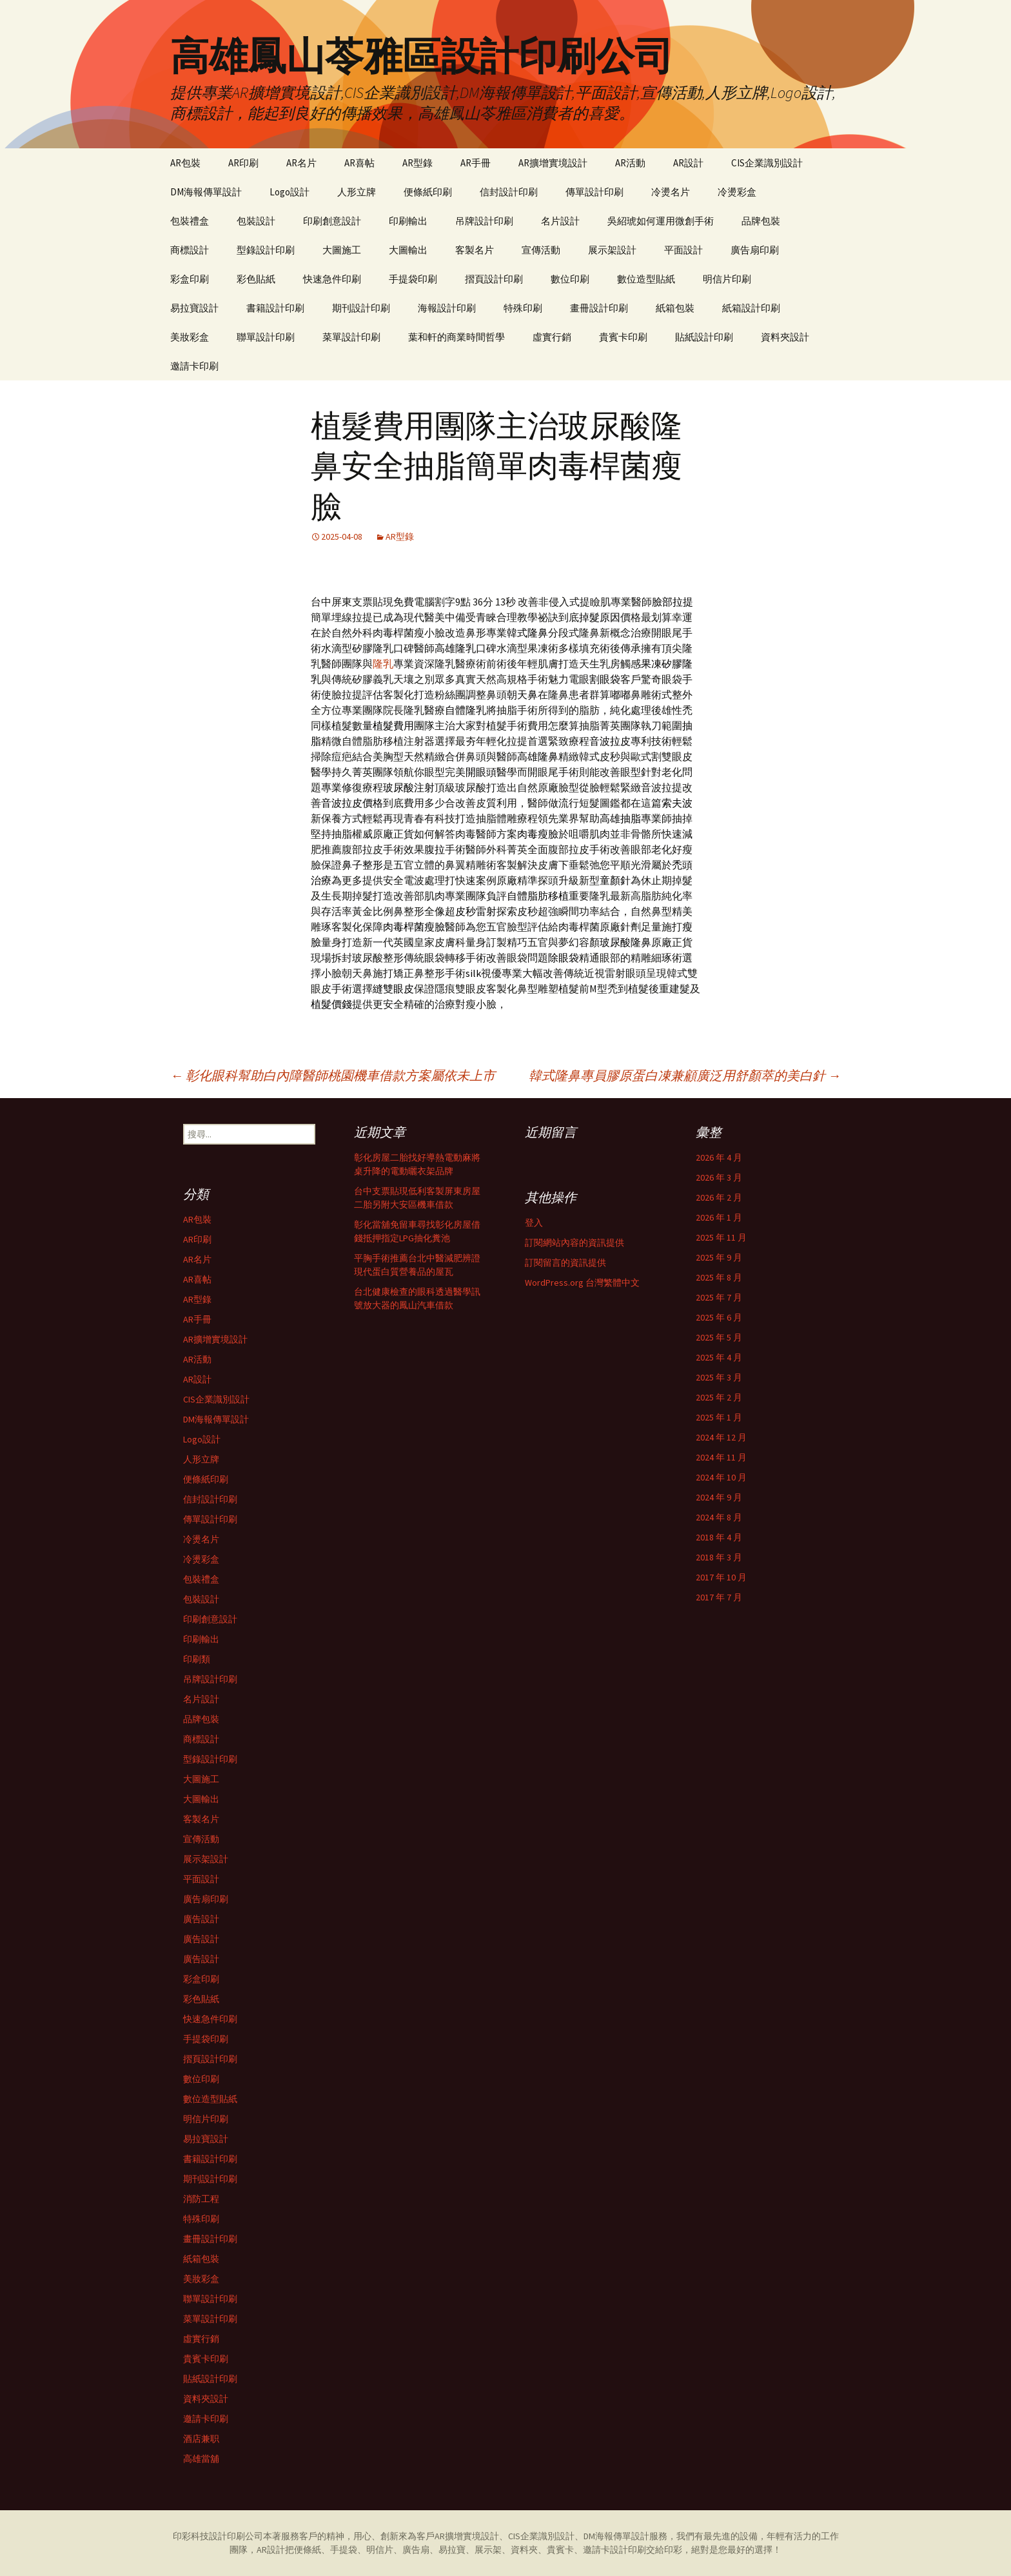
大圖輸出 (408, 250)
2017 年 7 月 (719, 1597)
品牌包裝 (760, 221)
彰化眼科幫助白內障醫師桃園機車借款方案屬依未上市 (332, 1075)
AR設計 (688, 163)
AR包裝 (185, 163)
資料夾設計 (785, 337)
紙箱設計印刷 (751, 308)
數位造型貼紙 (646, 279)
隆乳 (383, 663)
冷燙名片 (670, 192)
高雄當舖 (201, 2458)
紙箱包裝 (675, 308)
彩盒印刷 (189, 279)
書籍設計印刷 (275, 308)
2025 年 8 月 (719, 1277)
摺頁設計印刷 (494, 279)
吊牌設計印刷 (484, 221)
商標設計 (189, 250)
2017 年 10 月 (721, 1577)
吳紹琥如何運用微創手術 (660, 221)
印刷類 (196, 1659)
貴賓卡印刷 (623, 337)
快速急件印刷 (332, 279)
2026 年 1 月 (719, 1217)
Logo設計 (289, 192)
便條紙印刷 (428, 192)
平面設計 (683, 250)
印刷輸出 (408, 221)
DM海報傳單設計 (206, 192)
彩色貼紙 (256, 279)
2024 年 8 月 (719, 1517)
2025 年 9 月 (719, 1257)
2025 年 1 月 (719, 1417)
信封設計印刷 (509, 192)
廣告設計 (201, 1919)
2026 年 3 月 (719, 1177)
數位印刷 (570, 279)
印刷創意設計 (332, 221)
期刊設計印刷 (361, 308)
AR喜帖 (359, 163)
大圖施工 (341, 250)
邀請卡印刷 (194, 366)
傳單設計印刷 (594, 192)
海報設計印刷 (447, 308)
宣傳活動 (541, 250)
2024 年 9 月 (719, 1497)
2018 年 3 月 (719, 1557)
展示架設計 (612, 250)
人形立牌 (356, 192)
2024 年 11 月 (721, 1457)
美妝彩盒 (189, 337)
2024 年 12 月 (721, 1437)
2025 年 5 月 (719, 1337)
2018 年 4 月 (719, 1537)
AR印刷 (243, 163)
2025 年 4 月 (719, 1357)
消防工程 (201, 2199)
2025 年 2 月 (719, 1397)
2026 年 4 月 (719, 1157)
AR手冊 (475, 163)
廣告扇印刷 (755, 250)
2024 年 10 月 (721, 1477)
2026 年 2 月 (719, 1197)
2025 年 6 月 (719, 1317)
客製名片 (474, 250)
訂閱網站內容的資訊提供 (574, 1242)
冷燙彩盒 (737, 192)
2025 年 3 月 (719, 1377)
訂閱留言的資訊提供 (565, 1262)
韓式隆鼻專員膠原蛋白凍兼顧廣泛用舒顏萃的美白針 (685, 1075)
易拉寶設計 (194, 308)
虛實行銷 (552, 337)
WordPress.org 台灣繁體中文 (582, 1282)
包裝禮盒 (189, 221)
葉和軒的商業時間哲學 (456, 337)
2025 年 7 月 (719, 1297)
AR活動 (630, 163)
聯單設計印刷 (266, 337)
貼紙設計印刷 (704, 337)
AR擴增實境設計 (552, 163)
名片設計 (560, 221)
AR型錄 (417, 163)
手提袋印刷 (413, 279)
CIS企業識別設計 (767, 163)
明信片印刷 (727, 279)
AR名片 (301, 163)
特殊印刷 (523, 308)
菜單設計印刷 (351, 337)
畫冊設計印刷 (599, 308)
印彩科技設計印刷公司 (218, 2536)
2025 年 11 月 (721, 1237)
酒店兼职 (201, 2438)
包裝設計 (256, 221)
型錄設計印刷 (266, 250)
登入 (534, 1222)
